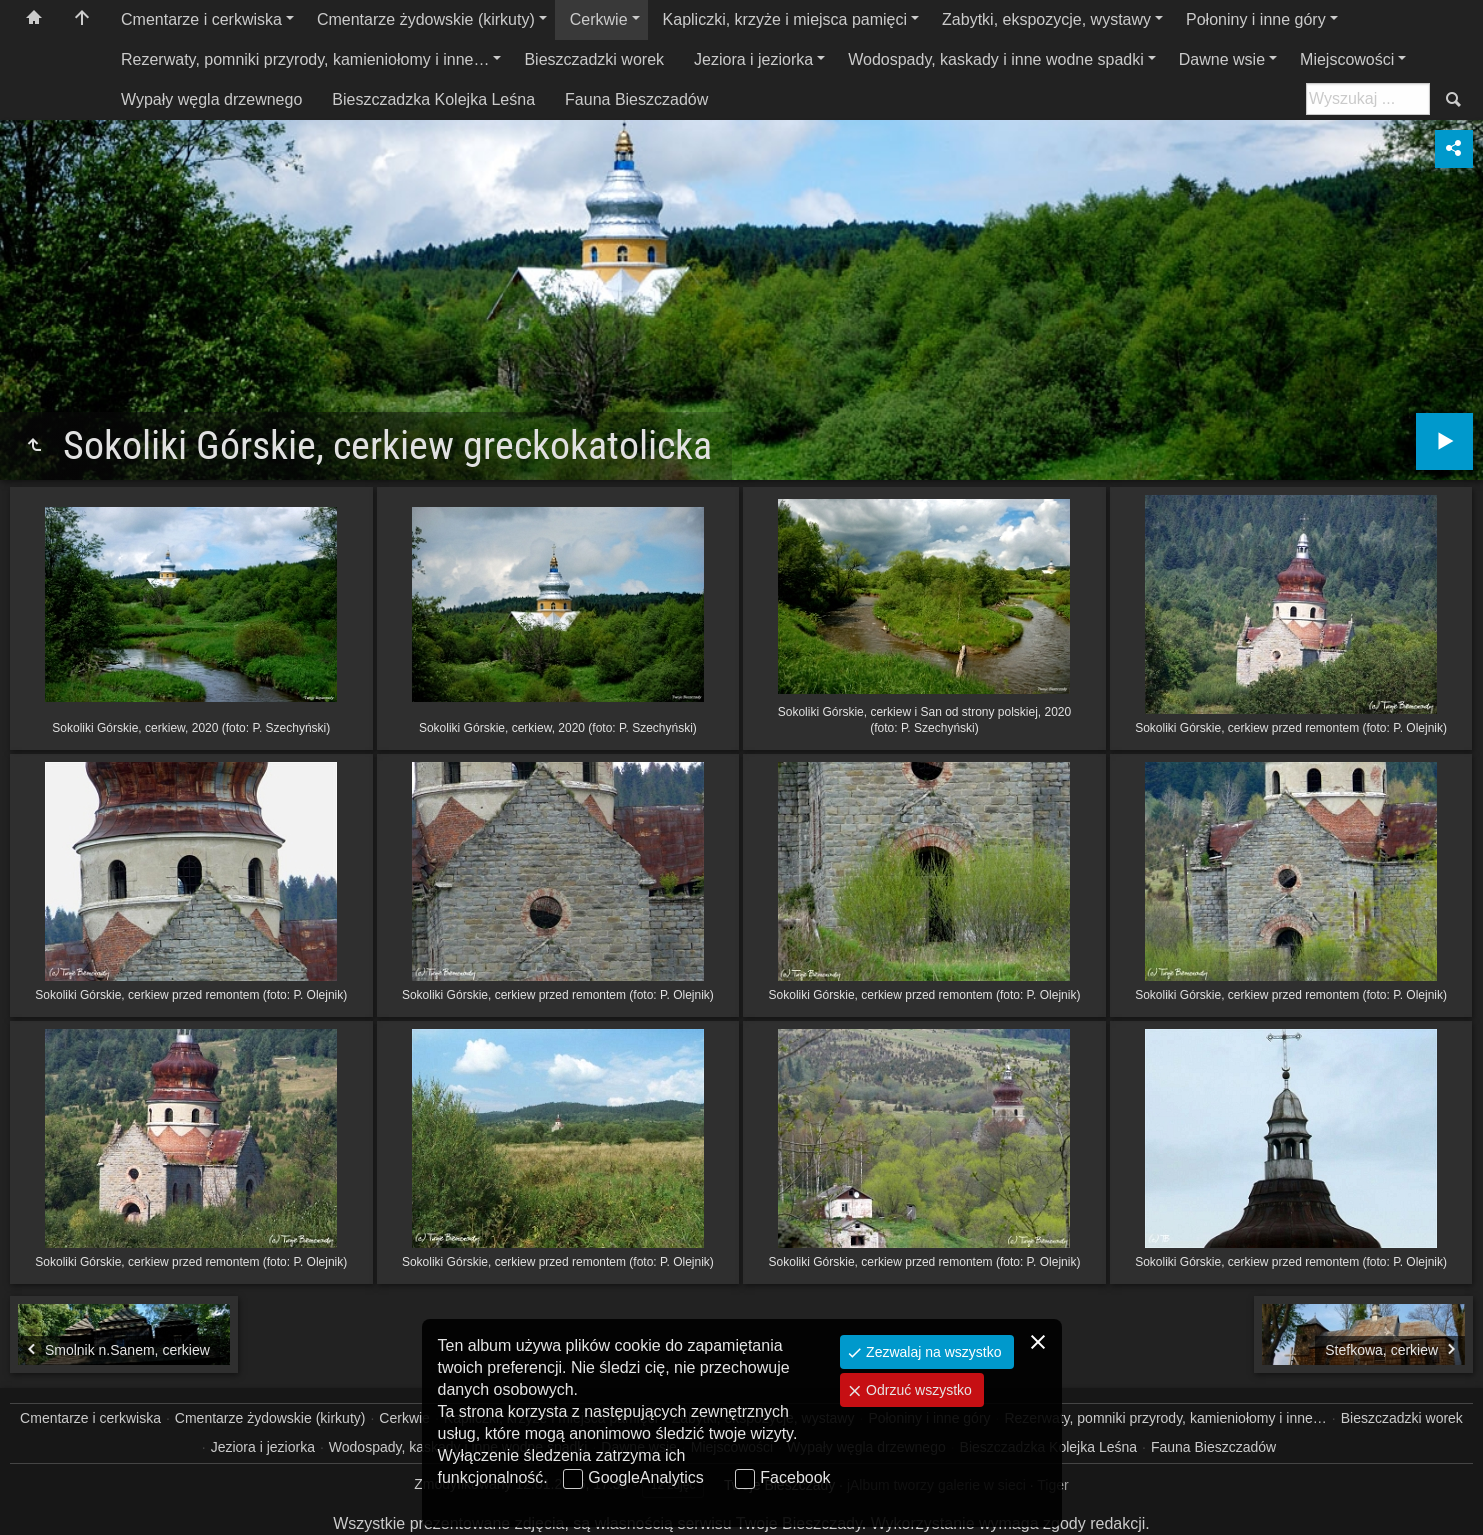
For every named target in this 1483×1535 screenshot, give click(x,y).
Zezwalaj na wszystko (931, 1352)
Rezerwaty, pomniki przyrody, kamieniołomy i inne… (305, 59)
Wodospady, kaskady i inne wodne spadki (996, 59)
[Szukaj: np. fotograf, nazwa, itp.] (1368, 99)
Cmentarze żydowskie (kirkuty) (426, 19)
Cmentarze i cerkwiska (201, 19)
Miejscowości (1347, 59)
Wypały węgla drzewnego (211, 99)
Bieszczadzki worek (594, 59)
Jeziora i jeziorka (753, 59)
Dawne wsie (1222, 59)
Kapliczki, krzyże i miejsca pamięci (785, 19)
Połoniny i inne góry (1256, 19)
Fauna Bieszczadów (636, 99)
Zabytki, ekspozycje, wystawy (1046, 19)
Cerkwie (599, 19)
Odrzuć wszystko (917, 1390)
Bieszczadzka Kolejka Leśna (433, 99)
